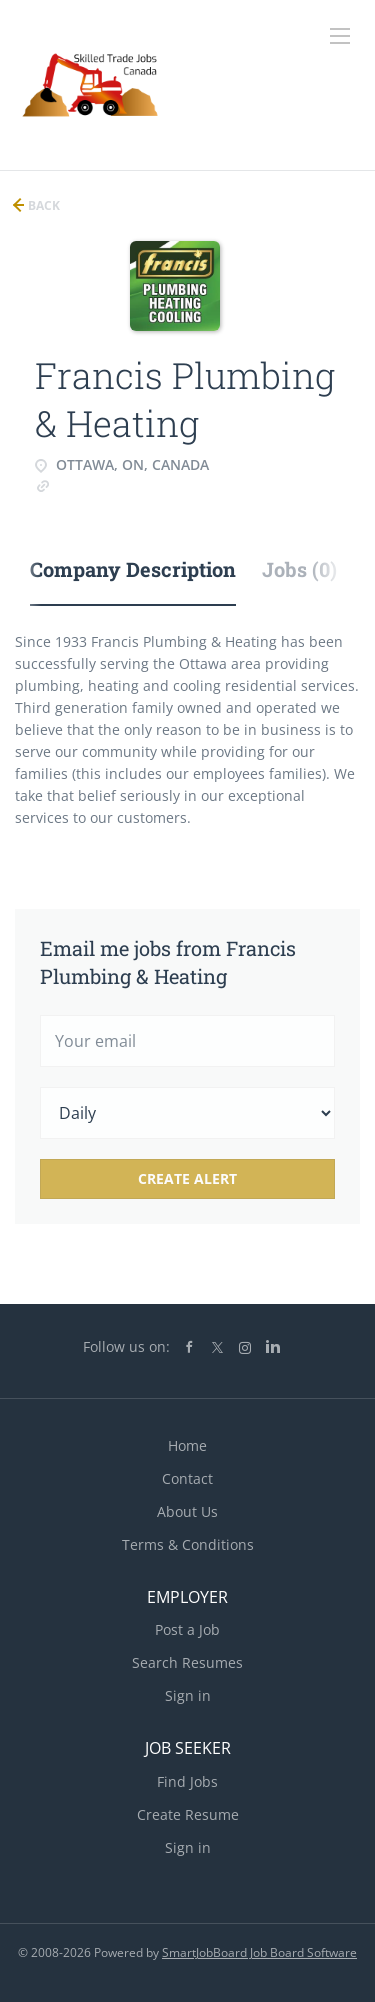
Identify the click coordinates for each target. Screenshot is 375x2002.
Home (187, 1445)
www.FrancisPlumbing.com (138, 484)
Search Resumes (187, 1662)
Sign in (188, 1695)
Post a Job (187, 1629)
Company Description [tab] (133, 569)
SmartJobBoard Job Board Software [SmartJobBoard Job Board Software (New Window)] (259, 1952)
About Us (187, 1511)
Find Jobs (187, 1781)
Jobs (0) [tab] (299, 569)
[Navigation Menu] (340, 36)
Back (42, 205)
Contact (187, 1478)
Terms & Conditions (188, 1544)
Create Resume (188, 1814)
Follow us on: (126, 1346)
